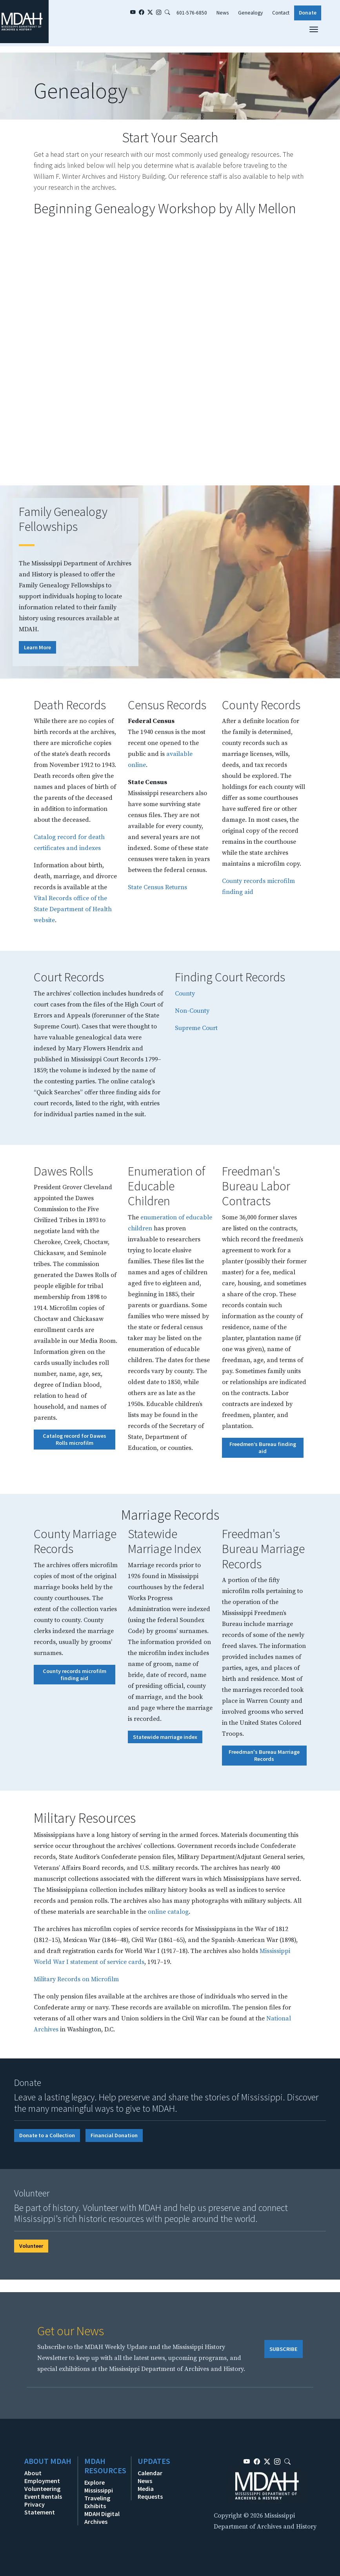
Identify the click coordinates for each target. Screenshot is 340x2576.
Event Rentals (43, 2496)
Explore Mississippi (98, 2486)
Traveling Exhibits (97, 2502)
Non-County (192, 1011)
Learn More (37, 647)
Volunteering (42, 2488)
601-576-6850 (191, 12)
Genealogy (250, 12)
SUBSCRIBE (283, 2349)
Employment (42, 2481)
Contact (280, 12)
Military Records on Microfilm (76, 1979)
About (33, 2473)
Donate (307, 12)
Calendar (150, 2473)
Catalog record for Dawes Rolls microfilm (74, 1439)
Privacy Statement (39, 2508)
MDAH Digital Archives (102, 2517)
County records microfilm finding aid (74, 1675)
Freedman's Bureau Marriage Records (264, 1755)
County (185, 993)
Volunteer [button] (31, 2245)
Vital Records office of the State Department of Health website (73, 909)
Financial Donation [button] (114, 2135)
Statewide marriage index (165, 1736)
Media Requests (150, 2492)
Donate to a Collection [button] (47, 2135)
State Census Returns (157, 887)
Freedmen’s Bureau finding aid (262, 1448)
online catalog (168, 1912)
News (222, 12)
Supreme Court (196, 1028)
